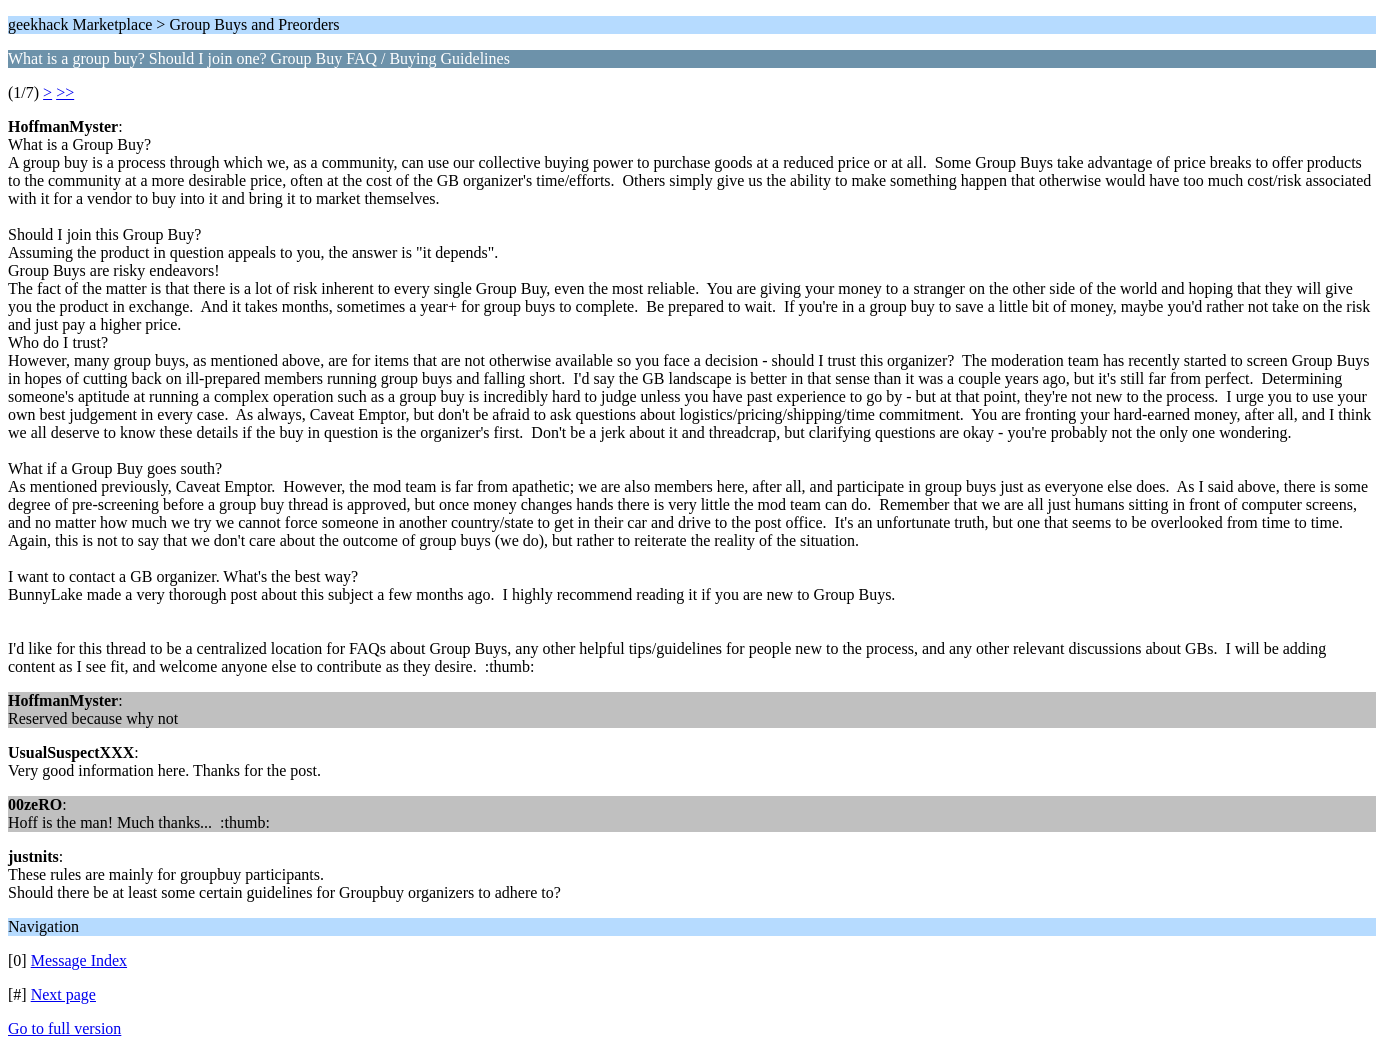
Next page (63, 994)
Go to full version (64, 1028)
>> (65, 92)
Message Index (79, 960)
